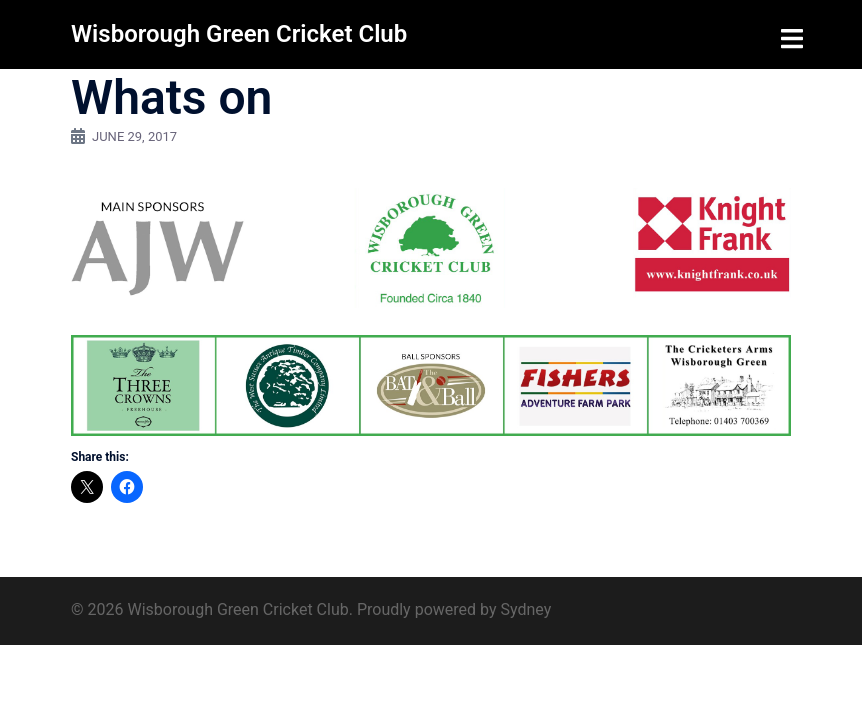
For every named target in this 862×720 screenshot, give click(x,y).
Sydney (525, 609)
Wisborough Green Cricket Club (239, 34)
